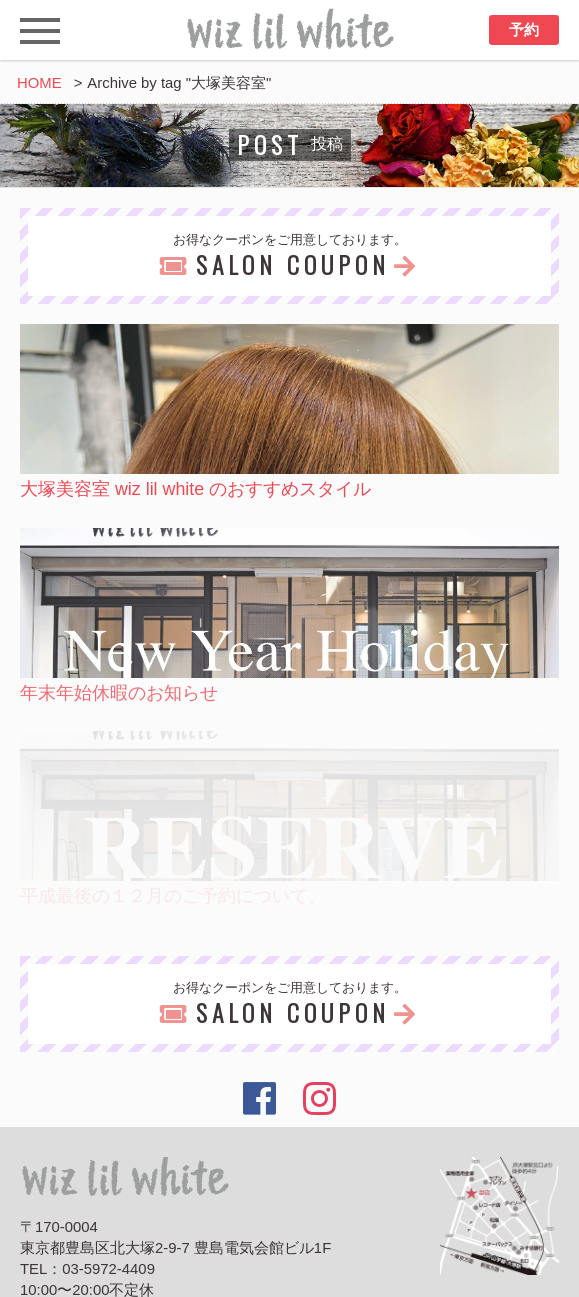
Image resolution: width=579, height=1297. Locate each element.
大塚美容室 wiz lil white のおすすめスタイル (195, 489)
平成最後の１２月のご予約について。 (173, 896)
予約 (524, 30)
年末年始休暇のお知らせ (119, 693)
